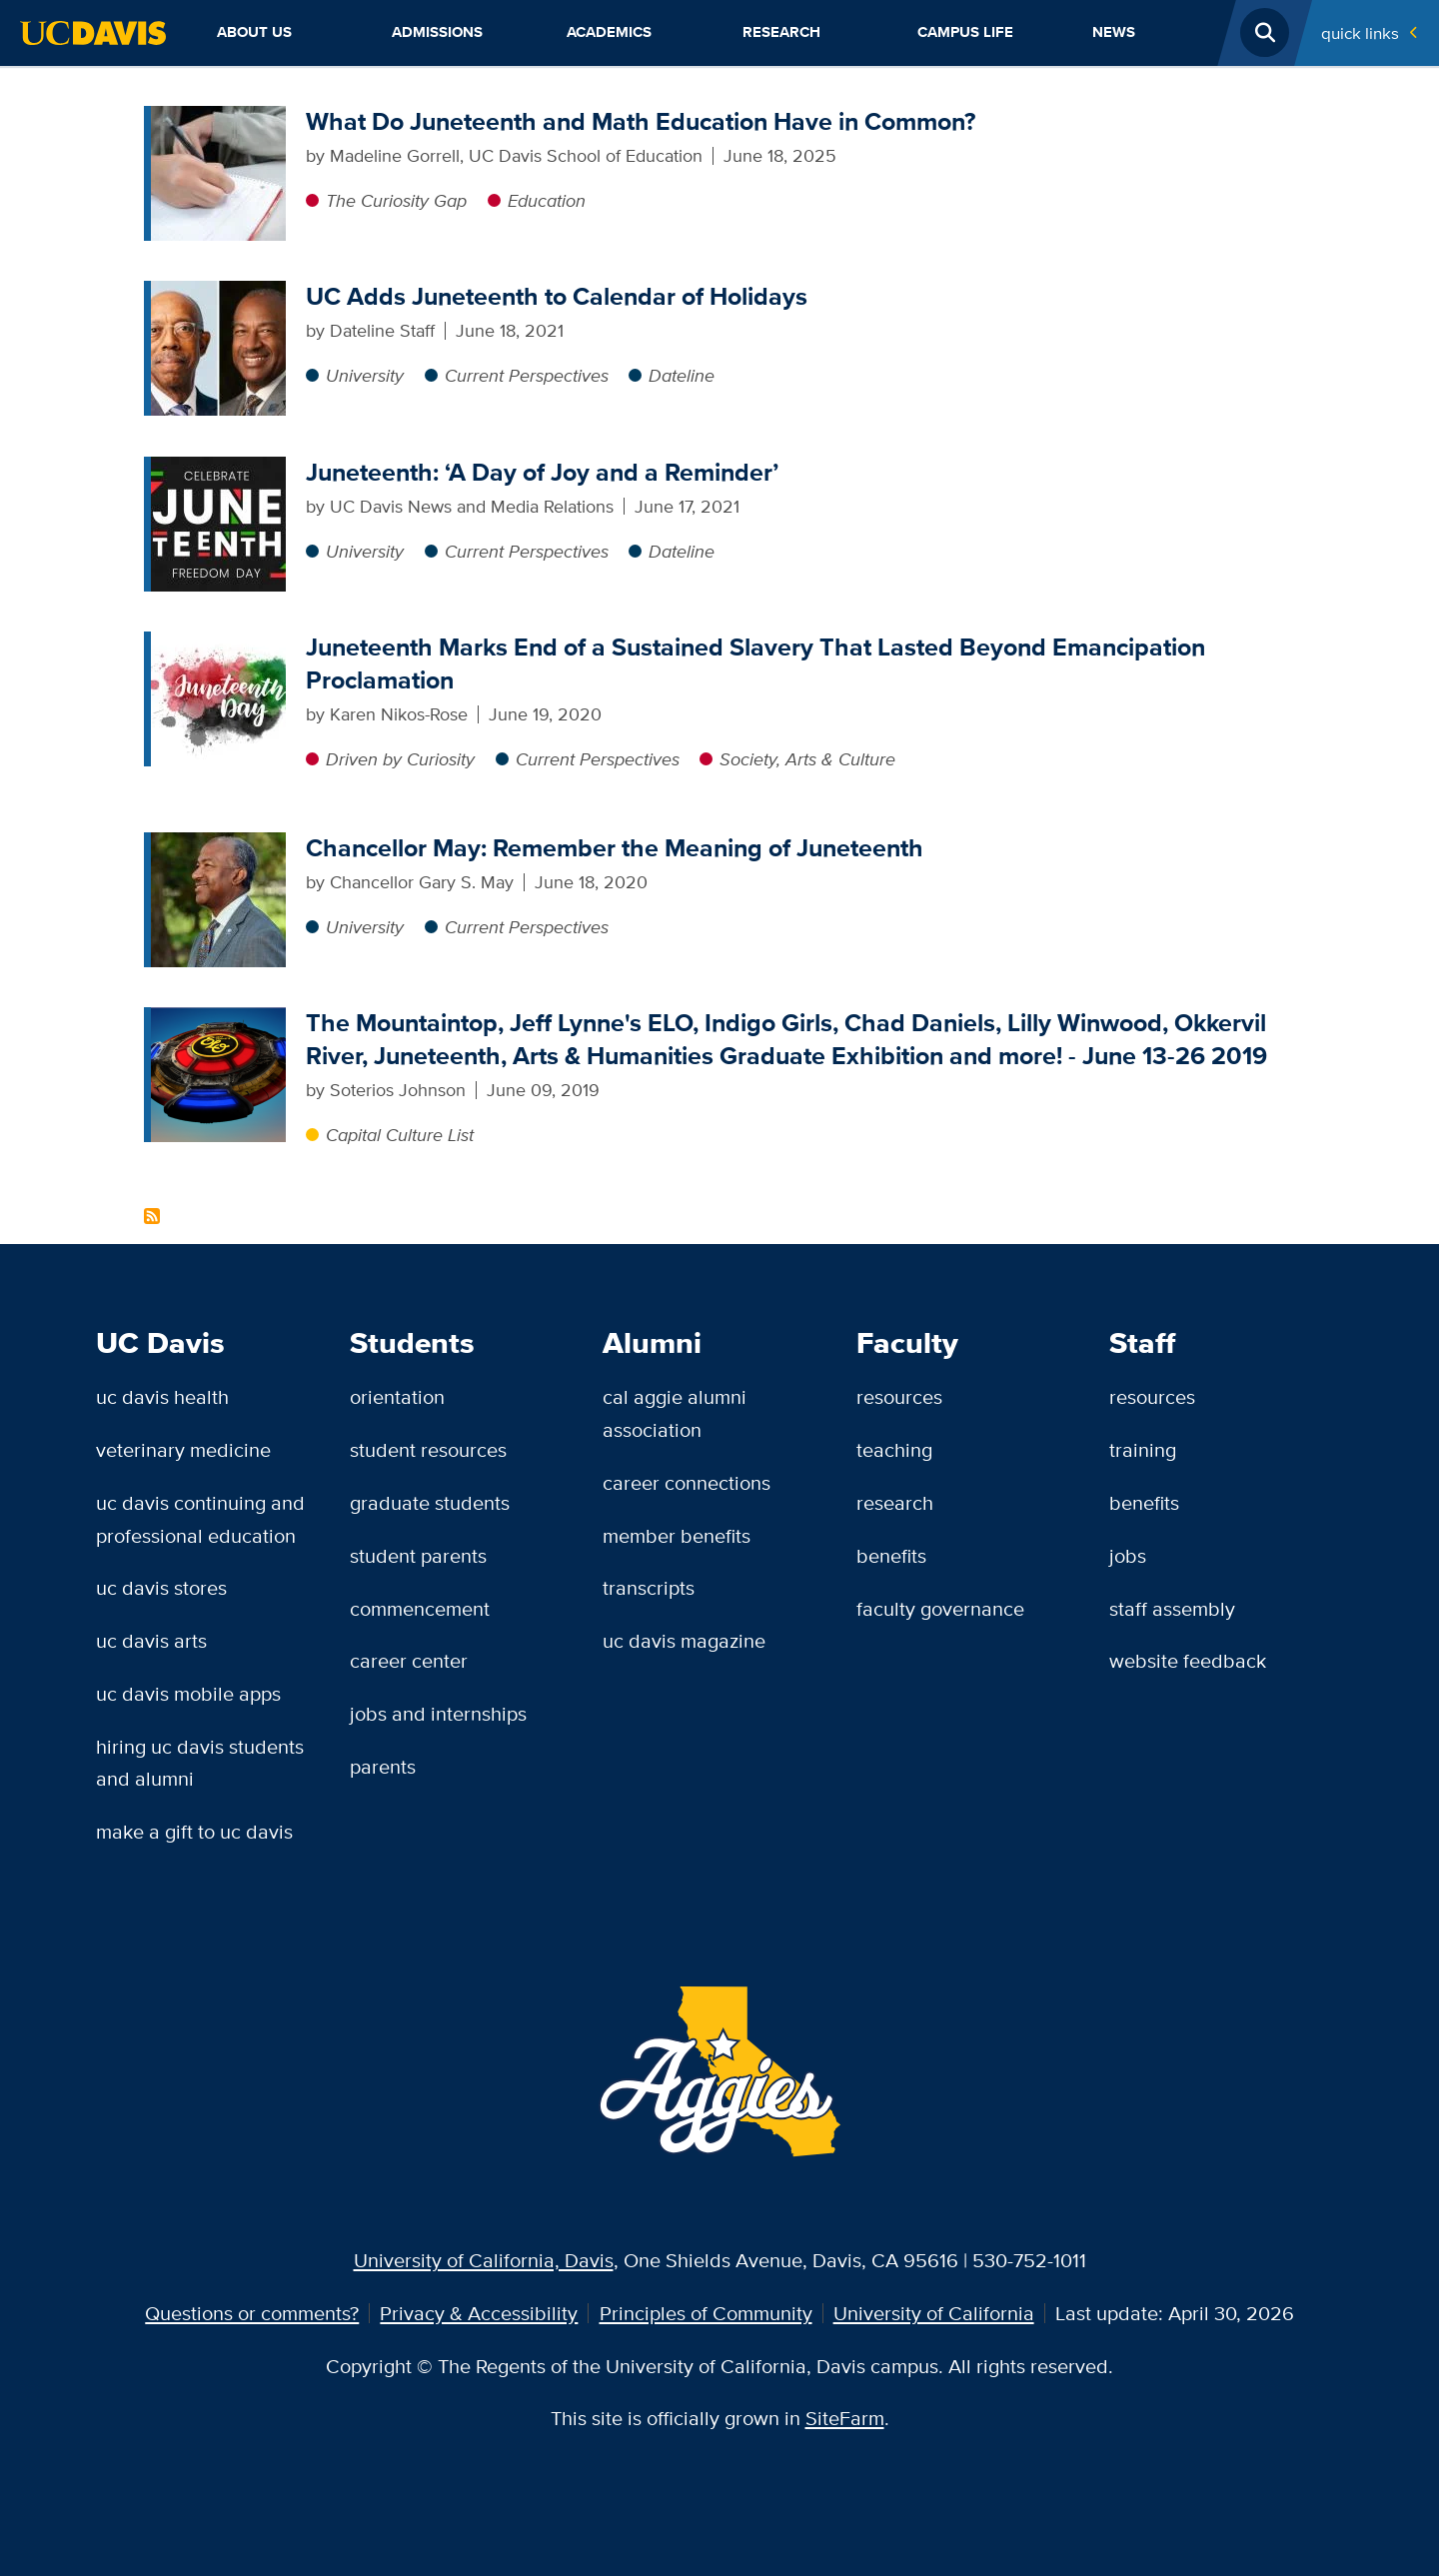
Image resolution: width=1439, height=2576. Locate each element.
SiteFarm (844, 2417)
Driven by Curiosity (400, 758)
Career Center (409, 1660)
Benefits (891, 1555)
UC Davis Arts (151, 1640)
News (1113, 32)
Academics (609, 32)
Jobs (1127, 1555)
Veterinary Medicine (183, 1449)
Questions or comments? (252, 2312)
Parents (383, 1766)
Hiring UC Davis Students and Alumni (200, 1763)
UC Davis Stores (161, 1587)
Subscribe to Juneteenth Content (152, 1216)
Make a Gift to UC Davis (194, 1831)
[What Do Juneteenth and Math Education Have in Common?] (218, 118)
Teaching (894, 1449)
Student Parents (418, 1555)
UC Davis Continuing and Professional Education (200, 1519)
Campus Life (965, 32)
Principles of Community (706, 2312)
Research (781, 32)
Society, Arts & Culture (807, 758)
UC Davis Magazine (684, 1640)
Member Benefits (676, 1535)
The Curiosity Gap (396, 200)
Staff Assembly (1172, 1608)
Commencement (420, 1608)
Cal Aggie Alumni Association (674, 1413)
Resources (899, 1396)
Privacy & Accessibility (479, 2312)
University (365, 375)
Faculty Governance (940, 1608)
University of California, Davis (484, 2259)
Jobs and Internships (438, 1713)
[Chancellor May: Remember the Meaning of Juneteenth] (218, 844)
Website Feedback (1187, 1660)
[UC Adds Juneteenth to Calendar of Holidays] (218, 293)
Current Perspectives (527, 375)
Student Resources (428, 1449)
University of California (933, 2312)
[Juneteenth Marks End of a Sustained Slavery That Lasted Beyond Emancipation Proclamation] (218, 644)
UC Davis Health (162, 1396)
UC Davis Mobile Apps (188, 1693)
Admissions (437, 32)
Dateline (682, 375)
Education (547, 200)
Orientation (397, 1396)
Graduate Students (430, 1502)
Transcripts (649, 1587)
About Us (254, 32)
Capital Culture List (400, 1134)
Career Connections (686, 1482)
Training (1142, 1449)
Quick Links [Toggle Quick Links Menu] (1360, 32)
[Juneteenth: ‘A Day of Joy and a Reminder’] (218, 469)
